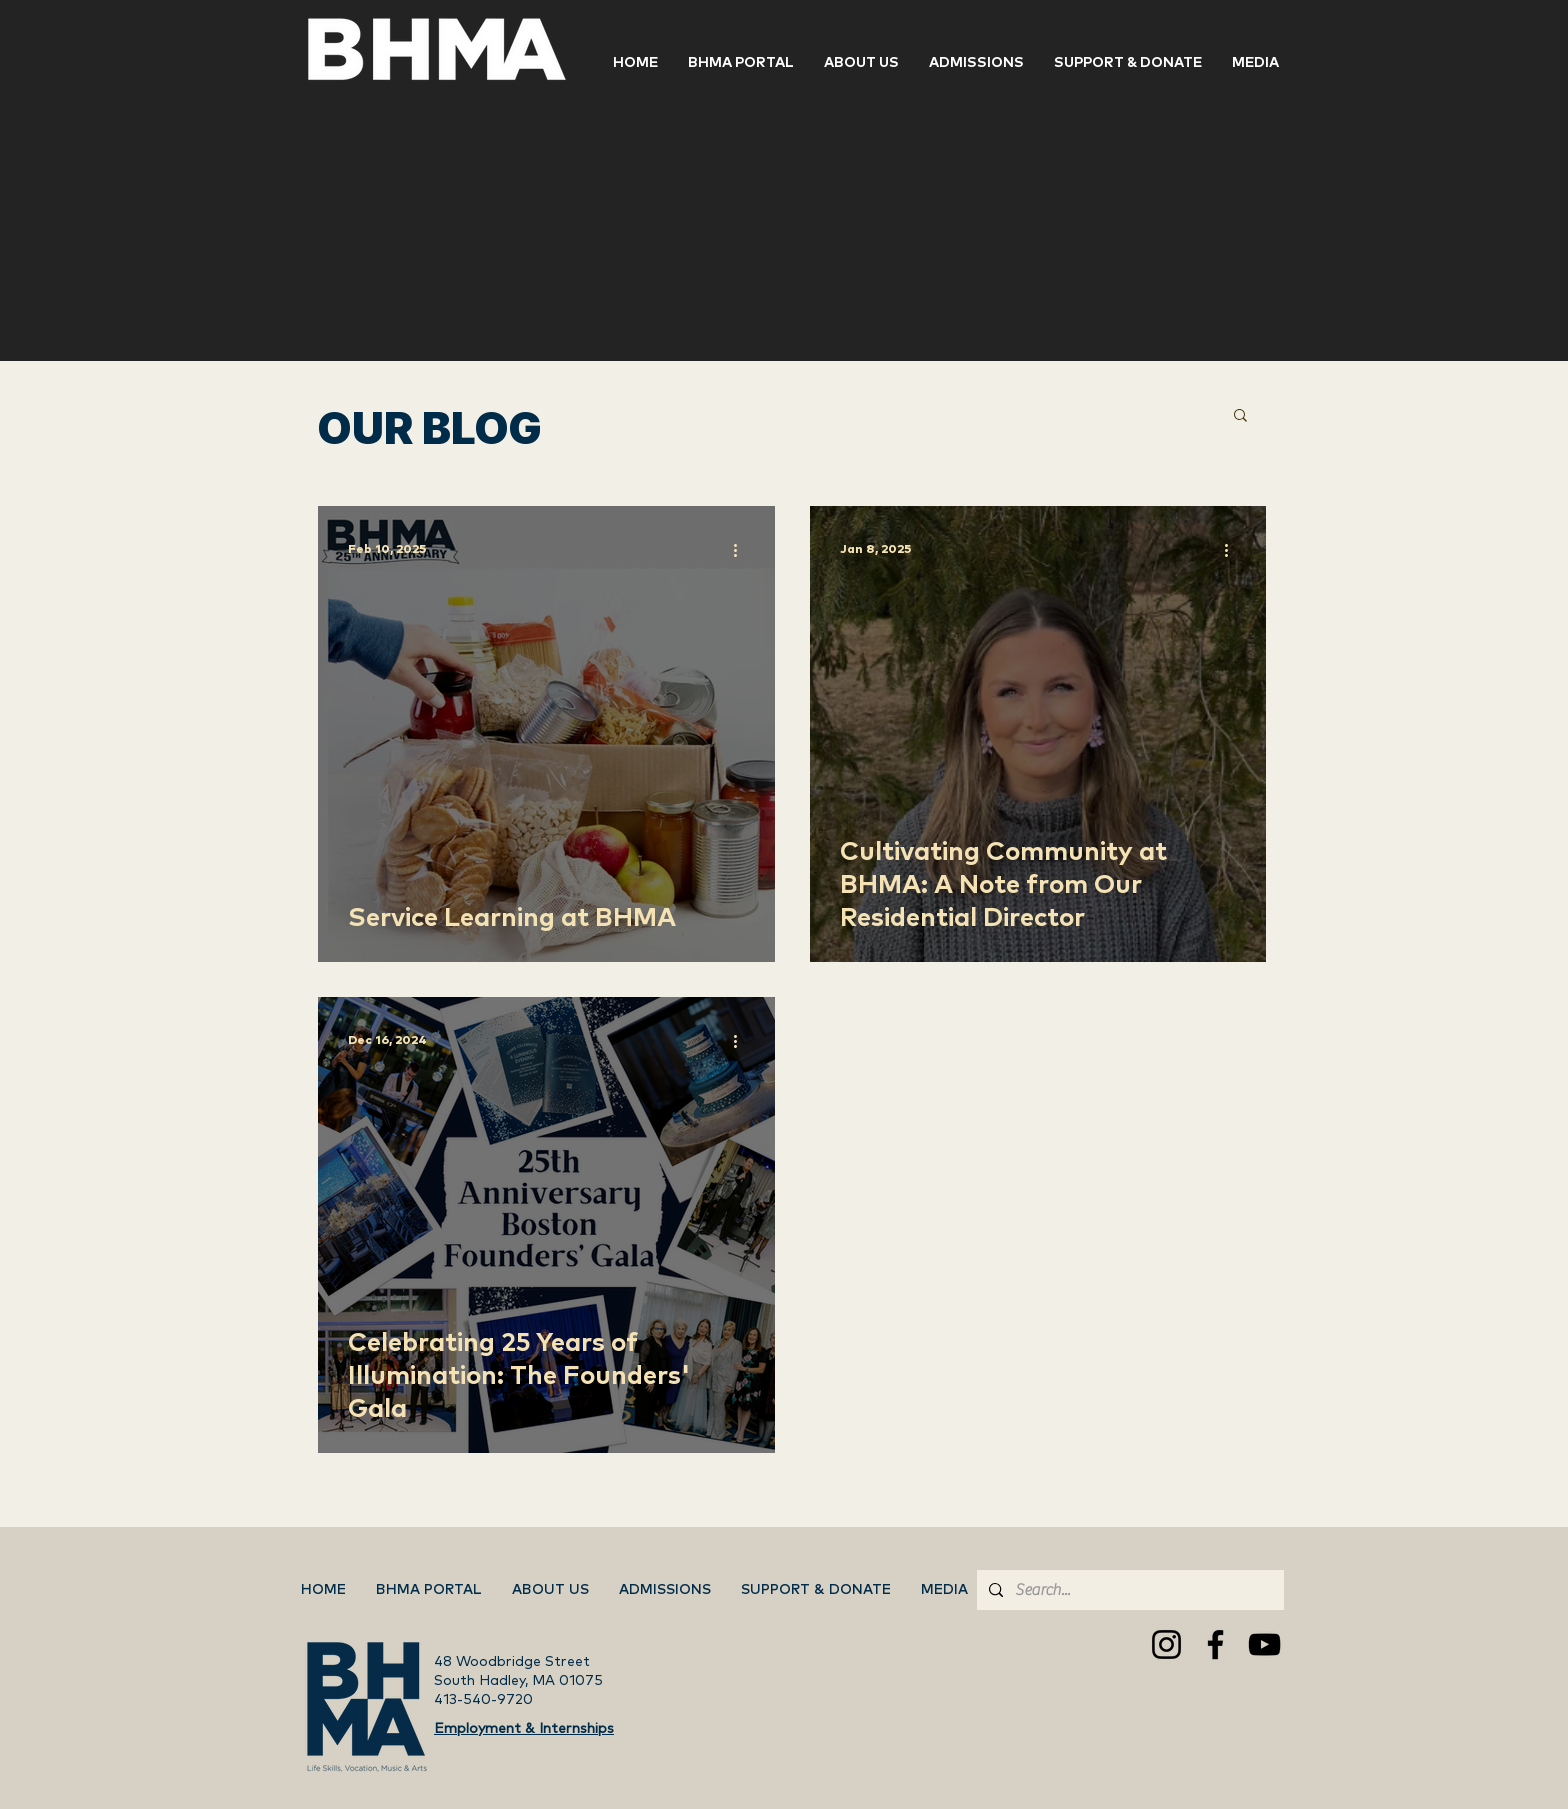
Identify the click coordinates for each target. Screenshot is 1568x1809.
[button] (1128, 63)
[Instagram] (1166, 1644)
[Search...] (1128, 1590)
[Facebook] (1215, 1644)
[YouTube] (1264, 1644)
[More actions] (742, 550)
